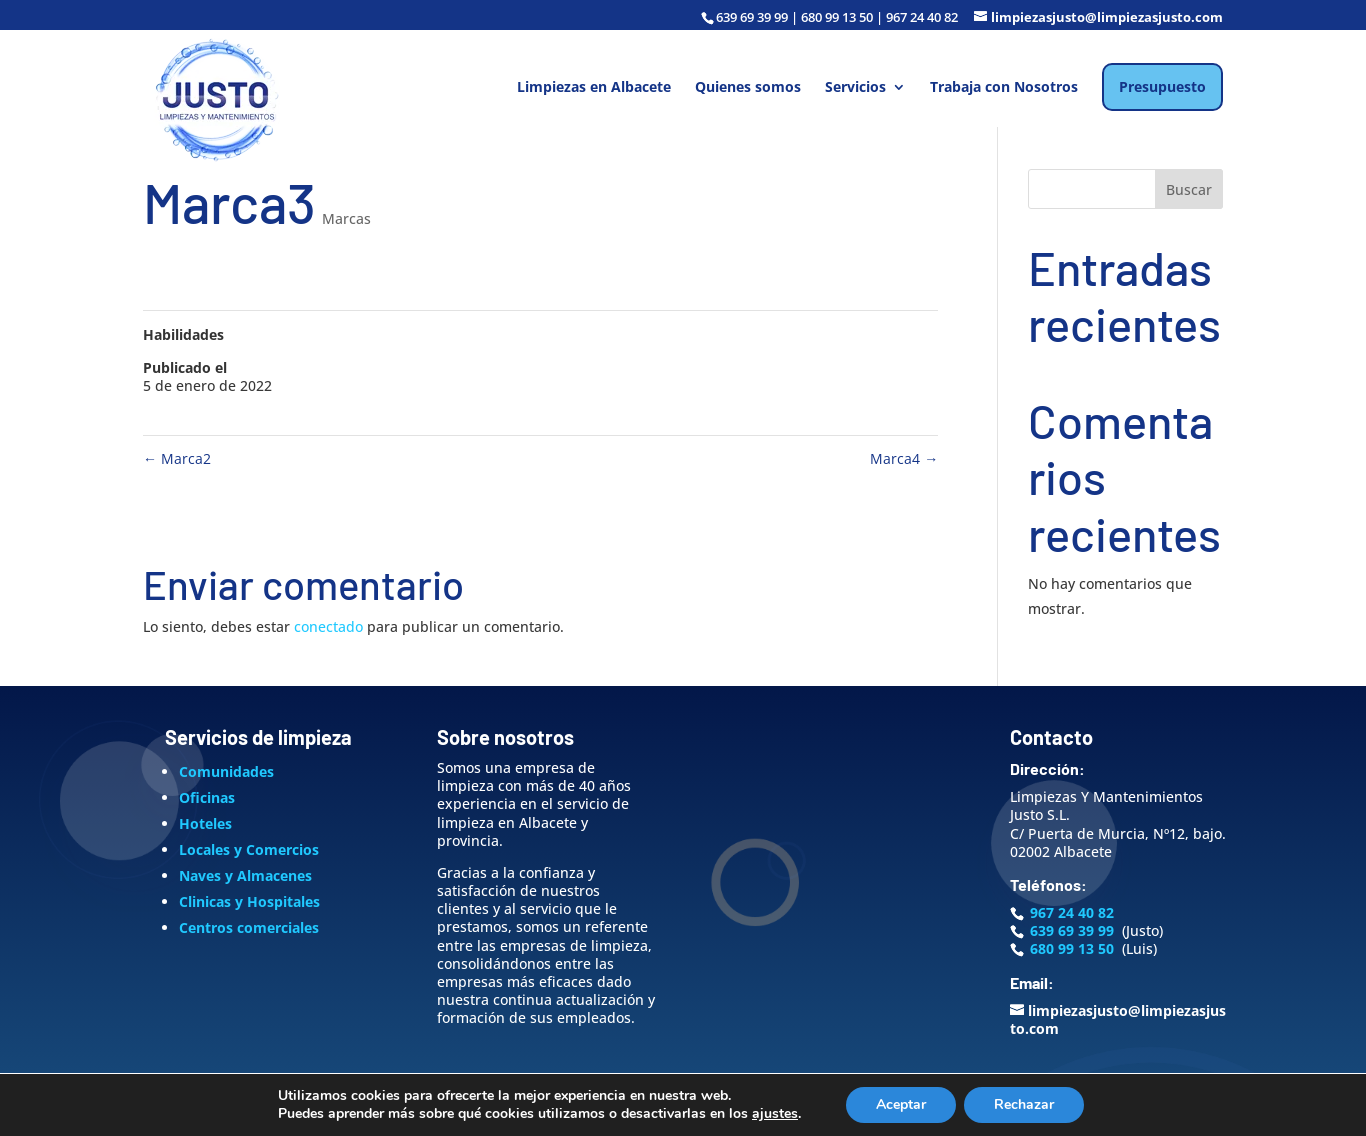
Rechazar (1024, 1104)
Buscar (1189, 189)
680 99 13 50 (1072, 948)
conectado (328, 626)
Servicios (855, 88)
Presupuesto (1162, 86)
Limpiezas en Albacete (594, 88)
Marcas (346, 218)
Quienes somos (748, 88)
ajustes (775, 1114)
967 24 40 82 (1072, 912)
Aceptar (901, 1104)
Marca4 (904, 458)
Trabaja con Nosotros (1004, 88)
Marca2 (177, 458)
